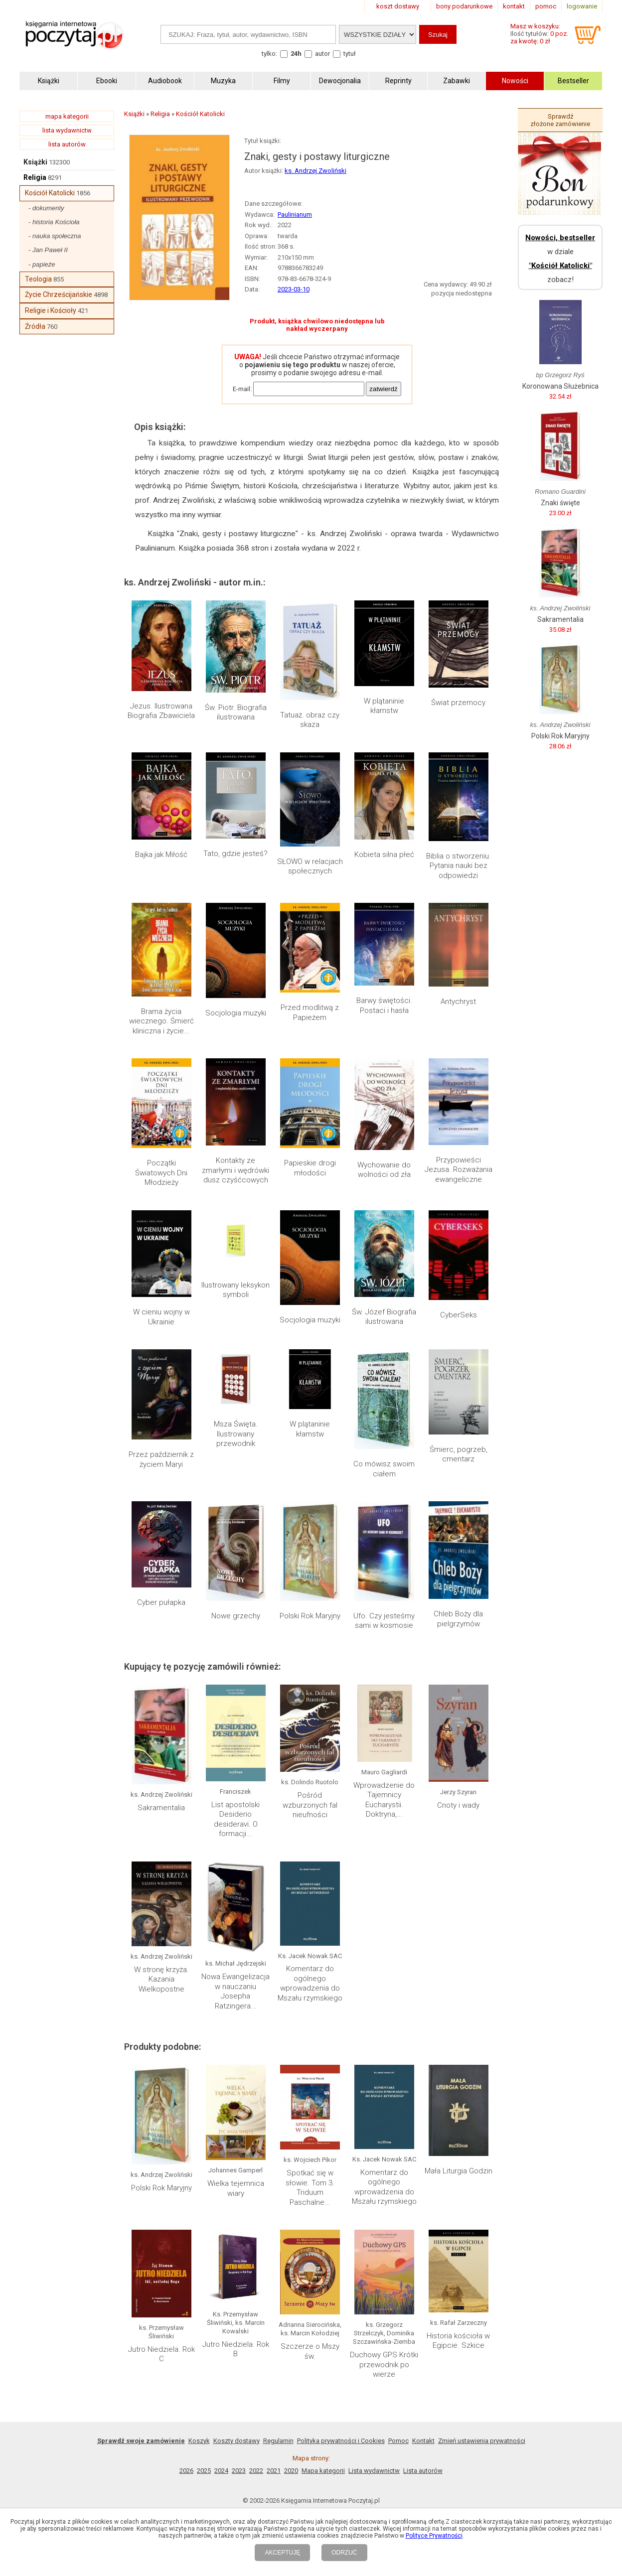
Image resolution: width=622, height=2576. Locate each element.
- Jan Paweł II (48, 250)
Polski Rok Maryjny (310, 1615)
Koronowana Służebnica (560, 386)
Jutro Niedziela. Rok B (235, 2349)
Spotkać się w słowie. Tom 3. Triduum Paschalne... (310, 2187)
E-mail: (242, 389)
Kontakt (423, 2440)
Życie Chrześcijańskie (58, 294)
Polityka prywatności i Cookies (341, 2440)
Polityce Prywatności (434, 2535)
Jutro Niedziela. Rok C (161, 2354)
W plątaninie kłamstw (384, 706)
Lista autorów (423, 2470)
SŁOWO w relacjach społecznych (310, 866)
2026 (186, 2470)
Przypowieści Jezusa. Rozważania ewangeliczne (458, 1169)
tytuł (349, 53)
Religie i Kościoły (50, 310)
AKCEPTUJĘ (282, 2552)
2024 (221, 2470)
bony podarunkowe (464, 6)
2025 (204, 2470)
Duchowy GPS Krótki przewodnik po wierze (384, 2364)
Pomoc (398, 2440)
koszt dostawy (397, 6)
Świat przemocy (458, 702)
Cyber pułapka (161, 1602)
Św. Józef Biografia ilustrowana (384, 1316)
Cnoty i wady (458, 1805)
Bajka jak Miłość (161, 854)
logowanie (582, 6)
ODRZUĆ (344, 2552)
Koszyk (199, 2440)
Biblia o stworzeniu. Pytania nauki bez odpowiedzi (458, 866)
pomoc (545, 6)
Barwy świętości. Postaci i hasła (384, 1005)
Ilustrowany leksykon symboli (235, 1290)
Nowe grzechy (235, 1615)
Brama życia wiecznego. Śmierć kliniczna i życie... (161, 1021)
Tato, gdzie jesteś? (235, 853)
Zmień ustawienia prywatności (481, 2440)
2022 (256, 2470)
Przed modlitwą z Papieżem (310, 1012)
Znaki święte (560, 503)
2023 (239, 2470)
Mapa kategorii (323, 2470)
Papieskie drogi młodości (310, 1167)
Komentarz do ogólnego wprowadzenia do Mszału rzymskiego (310, 1983)
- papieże (41, 264)
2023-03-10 (294, 289)
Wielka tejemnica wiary (235, 2188)
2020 (291, 2470)
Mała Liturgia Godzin (458, 2170)
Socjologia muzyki (235, 1012)
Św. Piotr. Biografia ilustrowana (236, 712)
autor (322, 53)
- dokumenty (46, 208)
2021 (274, 2470)
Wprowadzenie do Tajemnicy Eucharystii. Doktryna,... (384, 1800)
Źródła (35, 326)
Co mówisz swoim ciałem (384, 1468)
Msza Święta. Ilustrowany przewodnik (236, 1434)
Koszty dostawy (236, 2440)
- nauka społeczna (54, 236)
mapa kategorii (67, 116)
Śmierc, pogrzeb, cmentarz (458, 1454)
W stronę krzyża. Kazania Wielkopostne (161, 1979)
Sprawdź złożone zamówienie (560, 120)
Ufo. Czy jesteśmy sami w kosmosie (384, 1620)
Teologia (38, 279)
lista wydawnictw (67, 130)
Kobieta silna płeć (384, 854)
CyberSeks (458, 1314)
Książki (35, 162)
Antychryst (458, 1001)
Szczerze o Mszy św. (310, 2351)
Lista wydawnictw (374, 2470)
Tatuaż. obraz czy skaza (309, 720)
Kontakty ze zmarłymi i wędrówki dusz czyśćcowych (235, 1170)
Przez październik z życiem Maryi (161, 1459)
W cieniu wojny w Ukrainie (161, 1316)
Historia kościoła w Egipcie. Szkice (458, 2340)
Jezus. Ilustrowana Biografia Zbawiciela (161, 711)
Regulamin (278, 2440)
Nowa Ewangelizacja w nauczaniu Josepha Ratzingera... (235, 1991)
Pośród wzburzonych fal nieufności (310, 1805)
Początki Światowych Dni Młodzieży (161, 1172)
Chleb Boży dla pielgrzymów (458, 1618)
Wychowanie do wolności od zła (384, 1169)
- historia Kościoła (54, 222)
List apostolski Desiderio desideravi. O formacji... (235, 1819)
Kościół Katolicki (50, 193)
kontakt (514, 6)
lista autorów (67, 144)
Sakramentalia (161, 1807)
